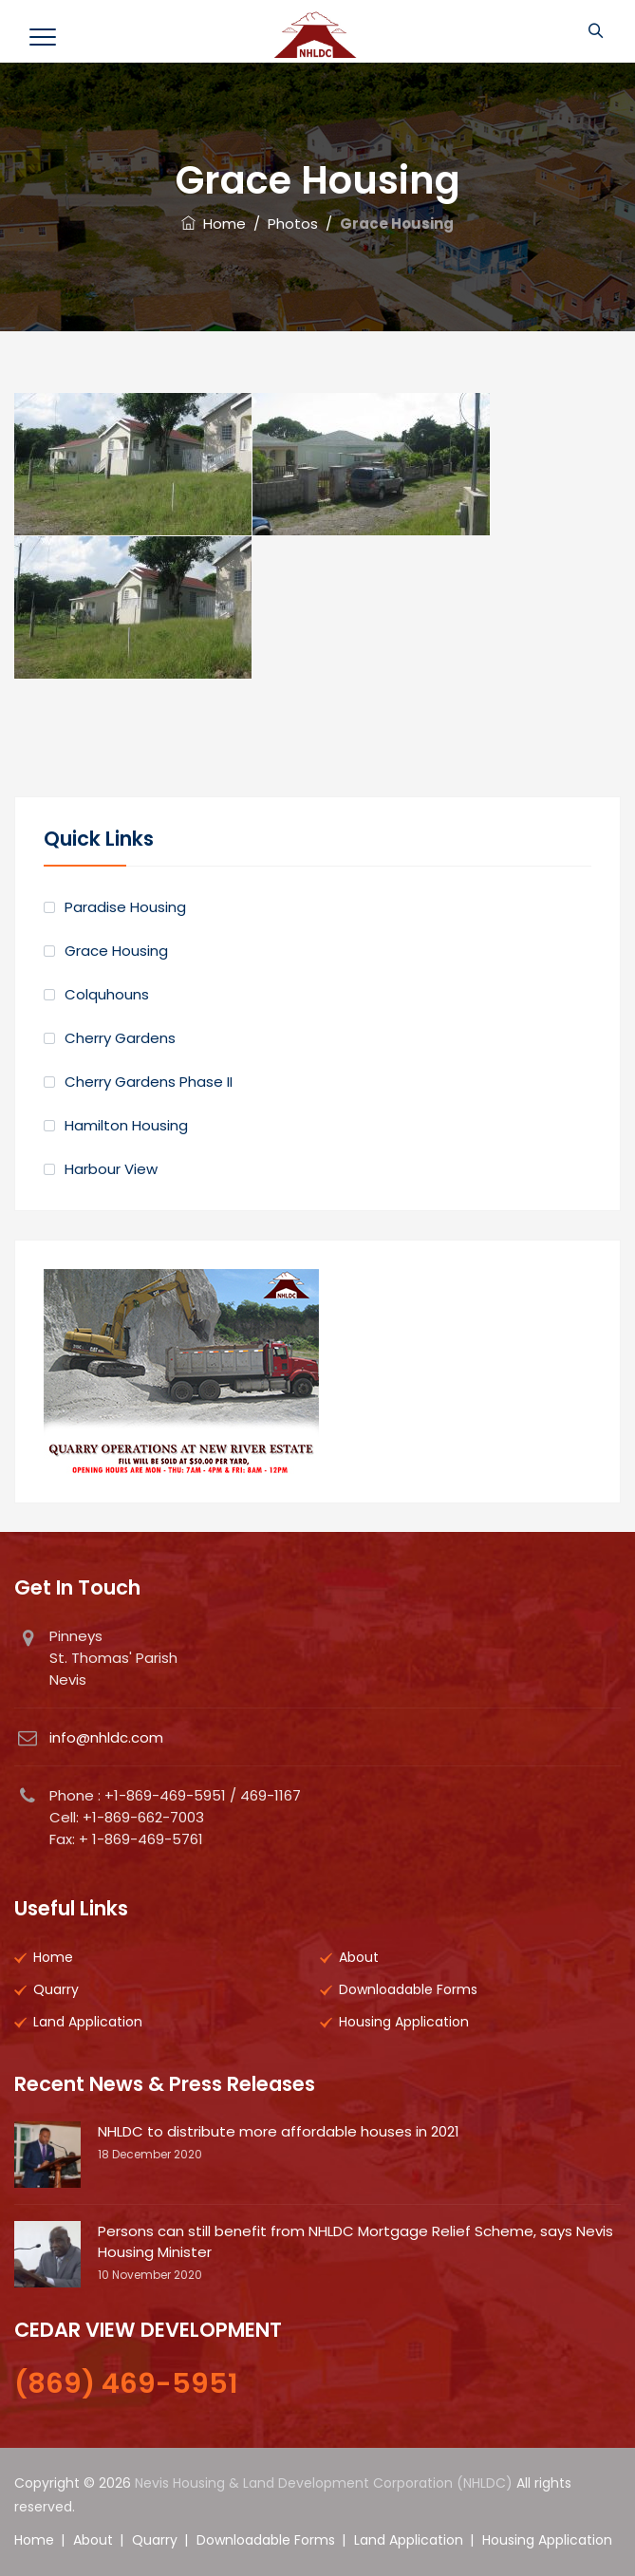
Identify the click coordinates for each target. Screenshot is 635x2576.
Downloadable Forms (408, 1989)
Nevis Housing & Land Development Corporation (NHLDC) (324, 2482)
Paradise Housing (125, 907)
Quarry (56, 1989)
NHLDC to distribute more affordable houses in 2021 (278, 2131)
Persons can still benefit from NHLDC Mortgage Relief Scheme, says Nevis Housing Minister (355, 2241)
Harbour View (111, 1169)
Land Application (87, 2021)
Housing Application (404, 2021)
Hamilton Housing (126, 1125)
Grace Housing (116, 951)
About (359, 1957)
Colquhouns (107, 994)
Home (213, 223)
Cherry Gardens (120, 1038)
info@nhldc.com (106, 1737)
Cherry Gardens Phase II (149, 1082)
